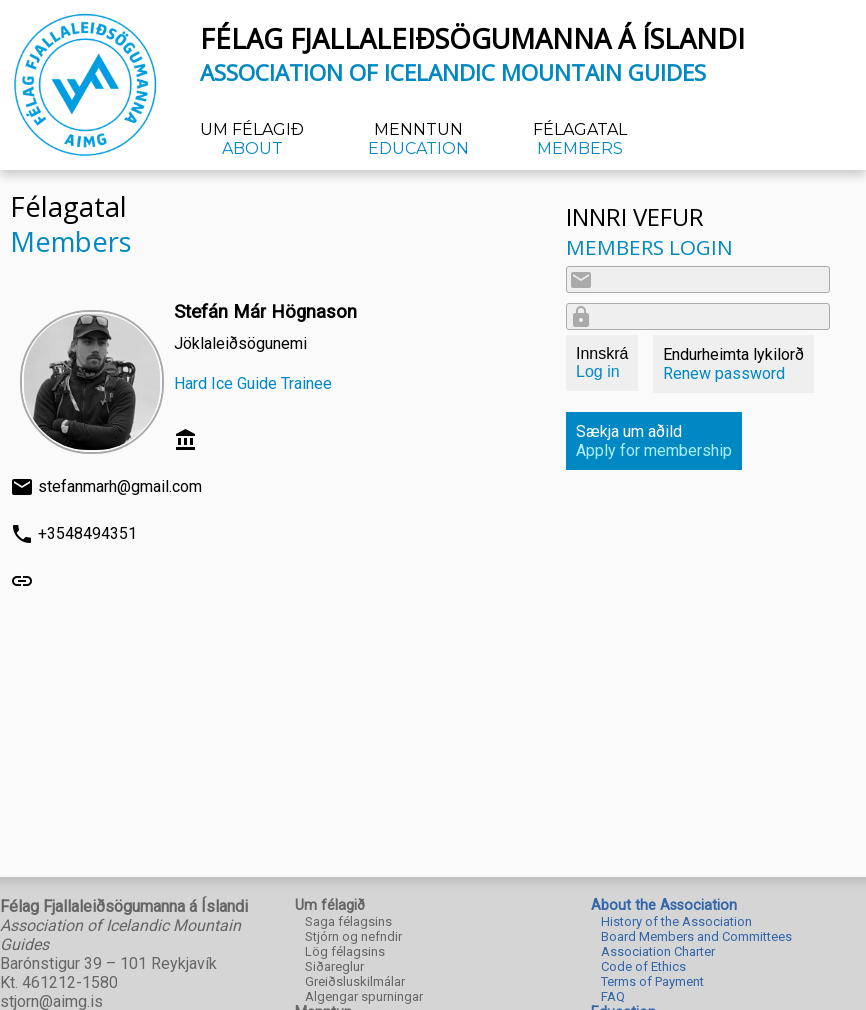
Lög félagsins (345, 951)
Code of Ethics (643, 966)
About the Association (664, 905)
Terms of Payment (652, 981)
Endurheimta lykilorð (733, 364)
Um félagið (252, 139)
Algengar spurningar (364, 996)
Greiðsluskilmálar (355, 981)
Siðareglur (334, 966)
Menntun (418, 139)
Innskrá (602, 362)
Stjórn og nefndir (353, 936)
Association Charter (658, 951)
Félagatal (580, 139)
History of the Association (676, 921)
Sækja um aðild (654, 441)
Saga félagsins (348, 921)
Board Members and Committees (696, 936)
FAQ (613, 996)
